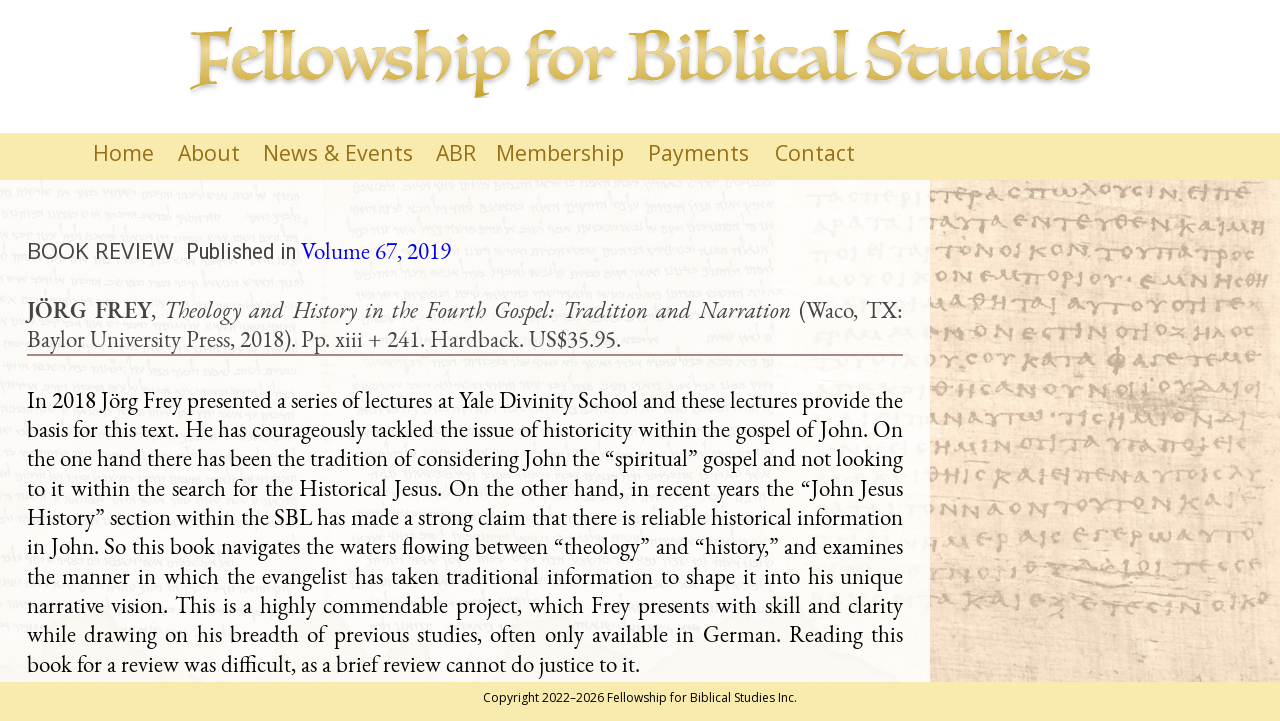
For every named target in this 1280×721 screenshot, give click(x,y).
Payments (698, 152)
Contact (815, 152)
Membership (560, 152)
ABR (456, 152)
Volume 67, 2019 (376, 251)
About (209, 152)
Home (123, 152)
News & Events (338, 152)
